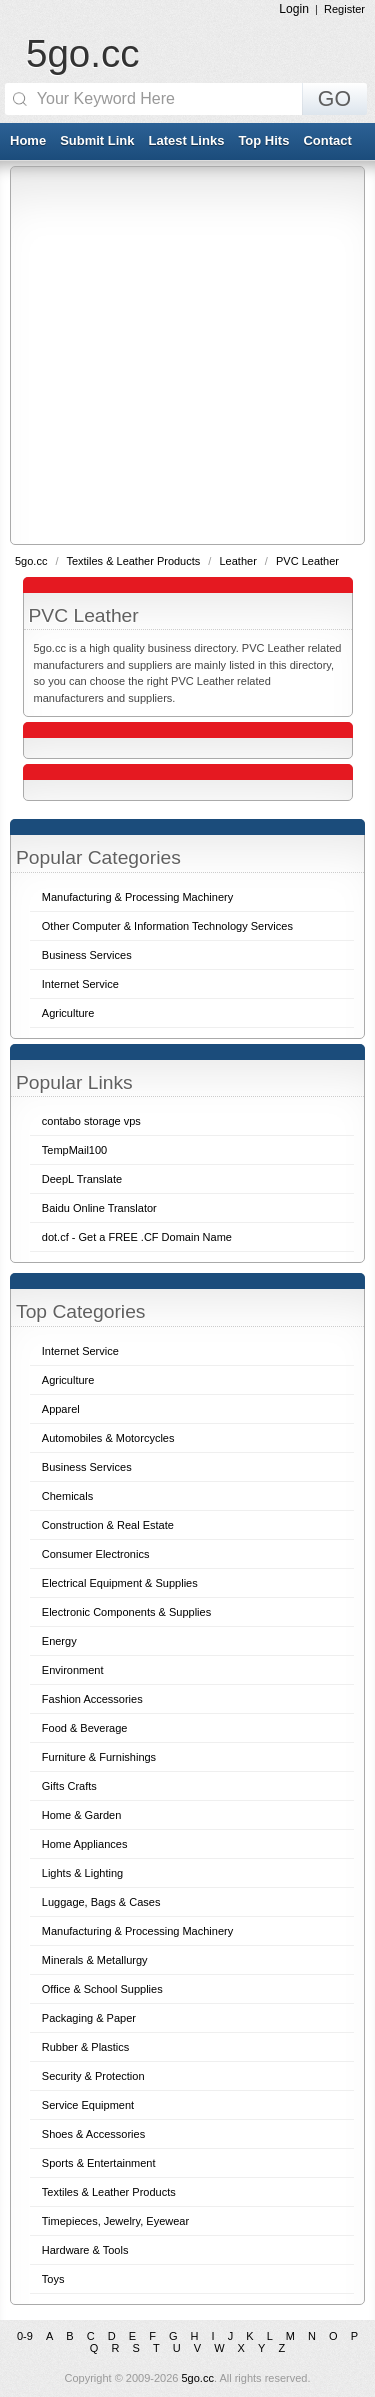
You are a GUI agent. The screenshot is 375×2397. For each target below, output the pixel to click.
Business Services (87, 1467)
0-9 (25, 2336)
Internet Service (80, 1351)
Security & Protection (93, 2076)
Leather (239, 561)
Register (344, 9)
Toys (53, 2279)
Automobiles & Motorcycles (108, 1438)
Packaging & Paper (89, 2018)
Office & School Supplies (102, 1989)
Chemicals (67, 1496)
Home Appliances (85, 1844)
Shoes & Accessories (93, 2134)
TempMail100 (74, 1150)
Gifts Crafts (69, 1786)
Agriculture (68, 1380)
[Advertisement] (187, 354)
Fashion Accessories (92, 1699)
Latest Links (187, 140)
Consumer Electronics (96, 1554)
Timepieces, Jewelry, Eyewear (115, 2221)
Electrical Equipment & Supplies (120, 1583)
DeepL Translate (82, 1179)
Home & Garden (81, 1815)
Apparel (61, 1409)
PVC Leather (307, 561)
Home (28, 140)
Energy (59, 1641)
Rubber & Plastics (85, 2047)
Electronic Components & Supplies (126, 1612)
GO (334, 99)
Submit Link (97, 140)
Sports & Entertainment (99, 2163)
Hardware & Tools (85, 2250)
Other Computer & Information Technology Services (167, 926)
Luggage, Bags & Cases (101, 1902)
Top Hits (263, 140)
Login (294, 9)
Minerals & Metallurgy (95, 1960)
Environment (73, 1670)
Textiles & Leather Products (134, 561)
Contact (327, 140)
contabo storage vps (91, 1121)
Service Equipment (88, 2105)
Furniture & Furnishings (99, 1757)
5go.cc (82, 53)
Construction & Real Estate (108, 1525)
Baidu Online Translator (99, 1208)
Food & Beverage (85, 1728)
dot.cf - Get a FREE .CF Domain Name (137, 1237)
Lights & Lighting (82, 1873)
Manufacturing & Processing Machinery (137, 1931)
